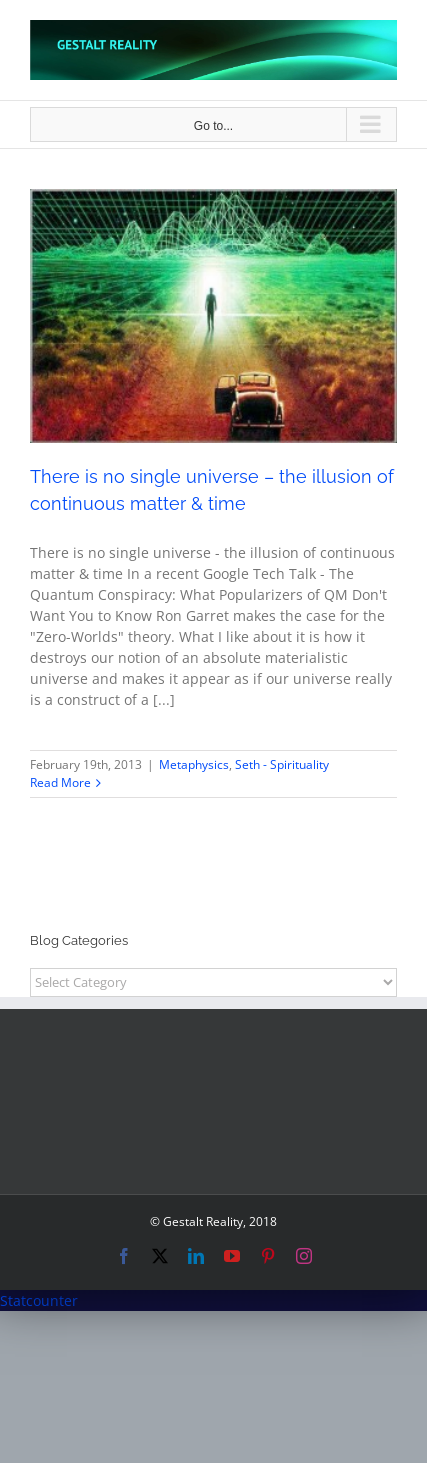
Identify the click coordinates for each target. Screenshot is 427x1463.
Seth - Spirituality (282, 764)
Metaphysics (194, 764)
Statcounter (39, 1300)
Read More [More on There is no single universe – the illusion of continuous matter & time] (60, 782)
